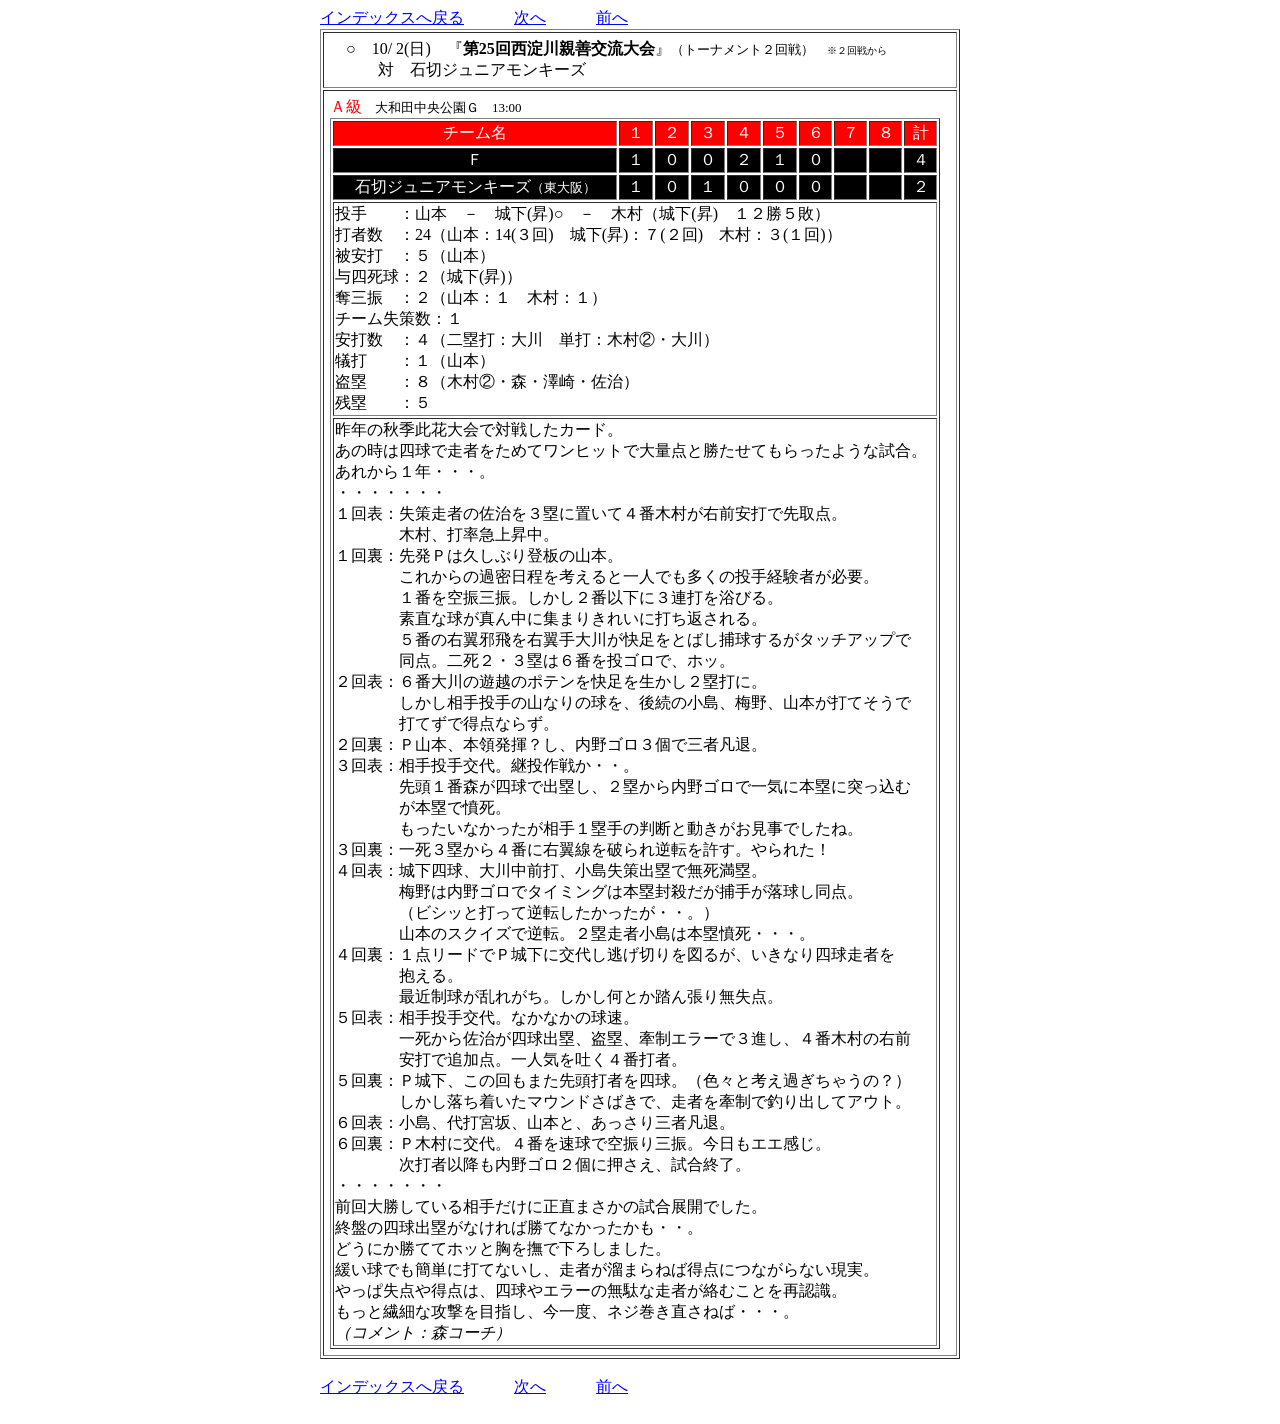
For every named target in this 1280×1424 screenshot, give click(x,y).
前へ (612, 17)
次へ (530, 17)
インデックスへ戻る (392, 17)
